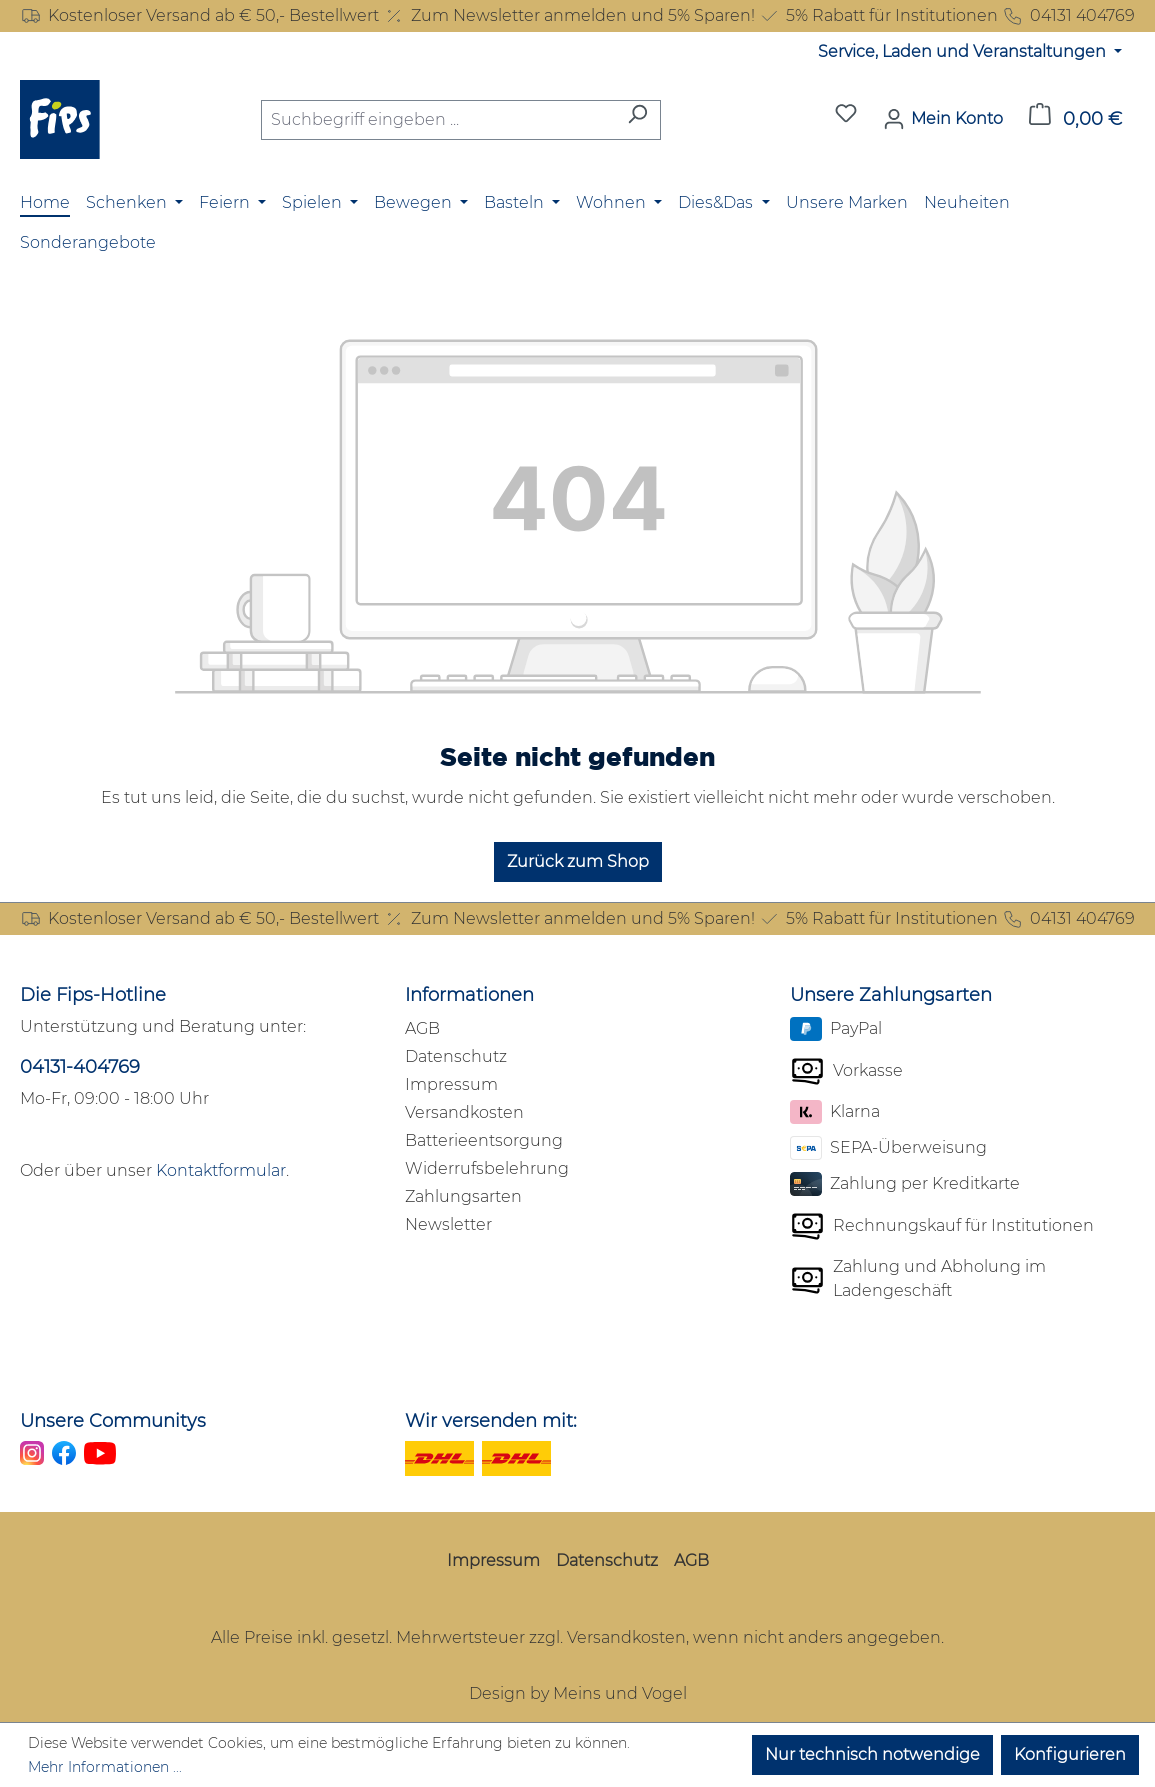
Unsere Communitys (113, 1421)
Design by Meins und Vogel (578, 1693)
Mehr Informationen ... (105, 1767)
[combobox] (438, 120)
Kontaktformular (221, 1170)
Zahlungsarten (463, 1196)
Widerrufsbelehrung (487, 1168)
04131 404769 (1068, 16)
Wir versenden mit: (491, 1421)
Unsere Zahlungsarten (891, 995)
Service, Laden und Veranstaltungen (964, 51)
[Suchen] (637, 120)
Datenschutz (456, 1056)
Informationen (469, 995)
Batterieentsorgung (484, 1140)
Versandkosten (464, 1112)
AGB (422, 1028)
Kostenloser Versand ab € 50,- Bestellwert (199, 16)
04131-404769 (80, 1067)
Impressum (451, 1084)
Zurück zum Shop (578, 861)
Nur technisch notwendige (872, 1754)
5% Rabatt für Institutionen (878, 16)
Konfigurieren (1070, 1754)
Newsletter (448, 1224)
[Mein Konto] (943, 119)
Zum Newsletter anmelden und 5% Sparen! (569, 16)
